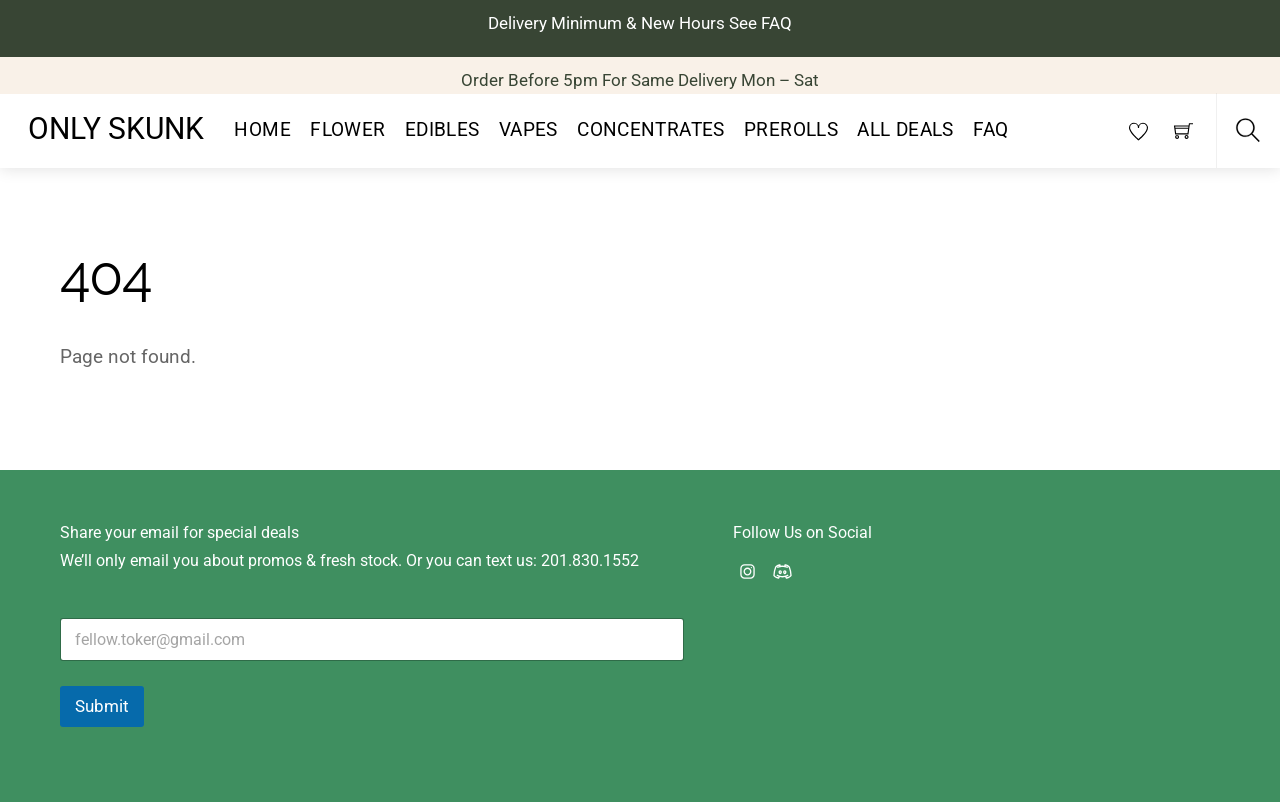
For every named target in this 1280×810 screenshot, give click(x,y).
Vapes (528, 138)
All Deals (905, 138)
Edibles (442, 138)
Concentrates (650, 138)
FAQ (990, 138)
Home (262, 138)
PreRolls (791, 138)
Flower (347, 138)
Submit (102, 714)
